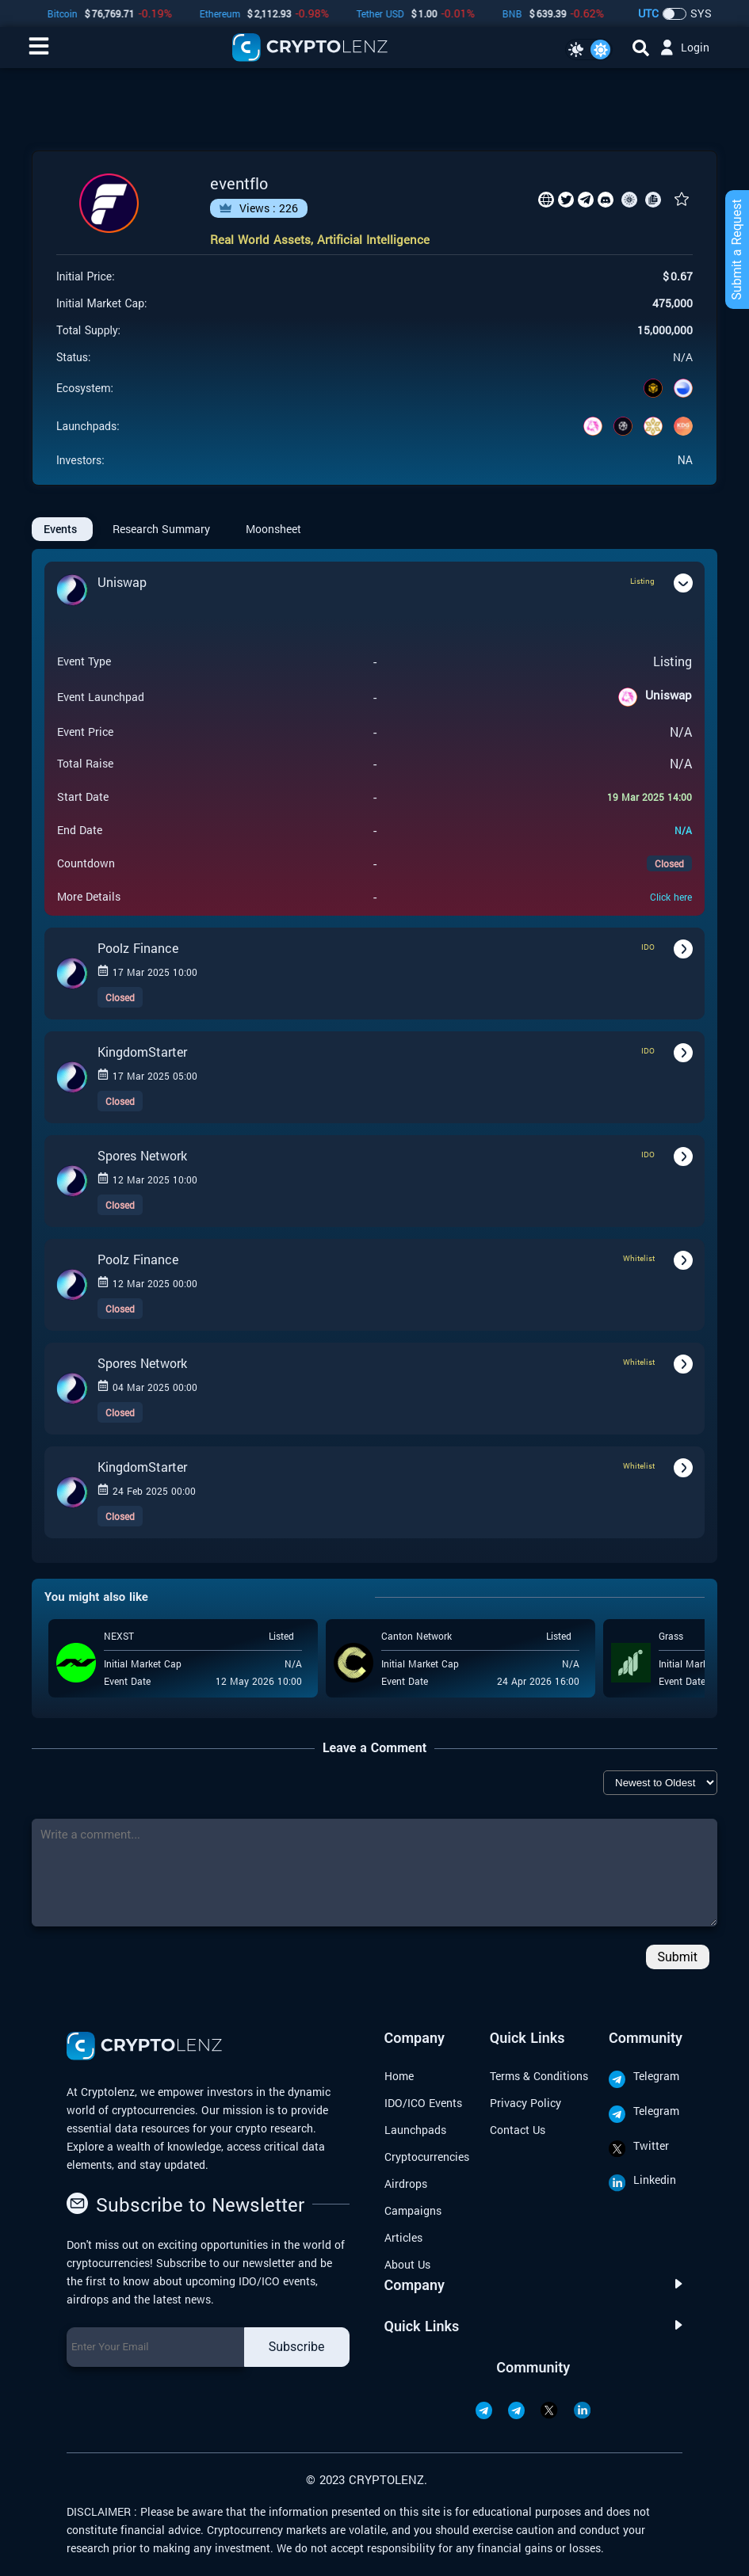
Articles (403, 2237)
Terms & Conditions (539, 2075)
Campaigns (412, 2210)
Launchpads (415, 2129)
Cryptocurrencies (426, 2156)
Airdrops (405, 2183)
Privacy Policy (525, 2102)
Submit (677, 1956)
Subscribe (297, 2346)
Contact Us (517, 2129)
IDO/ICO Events (423, 2102)
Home (399, 2075)
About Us (407, 2264)
